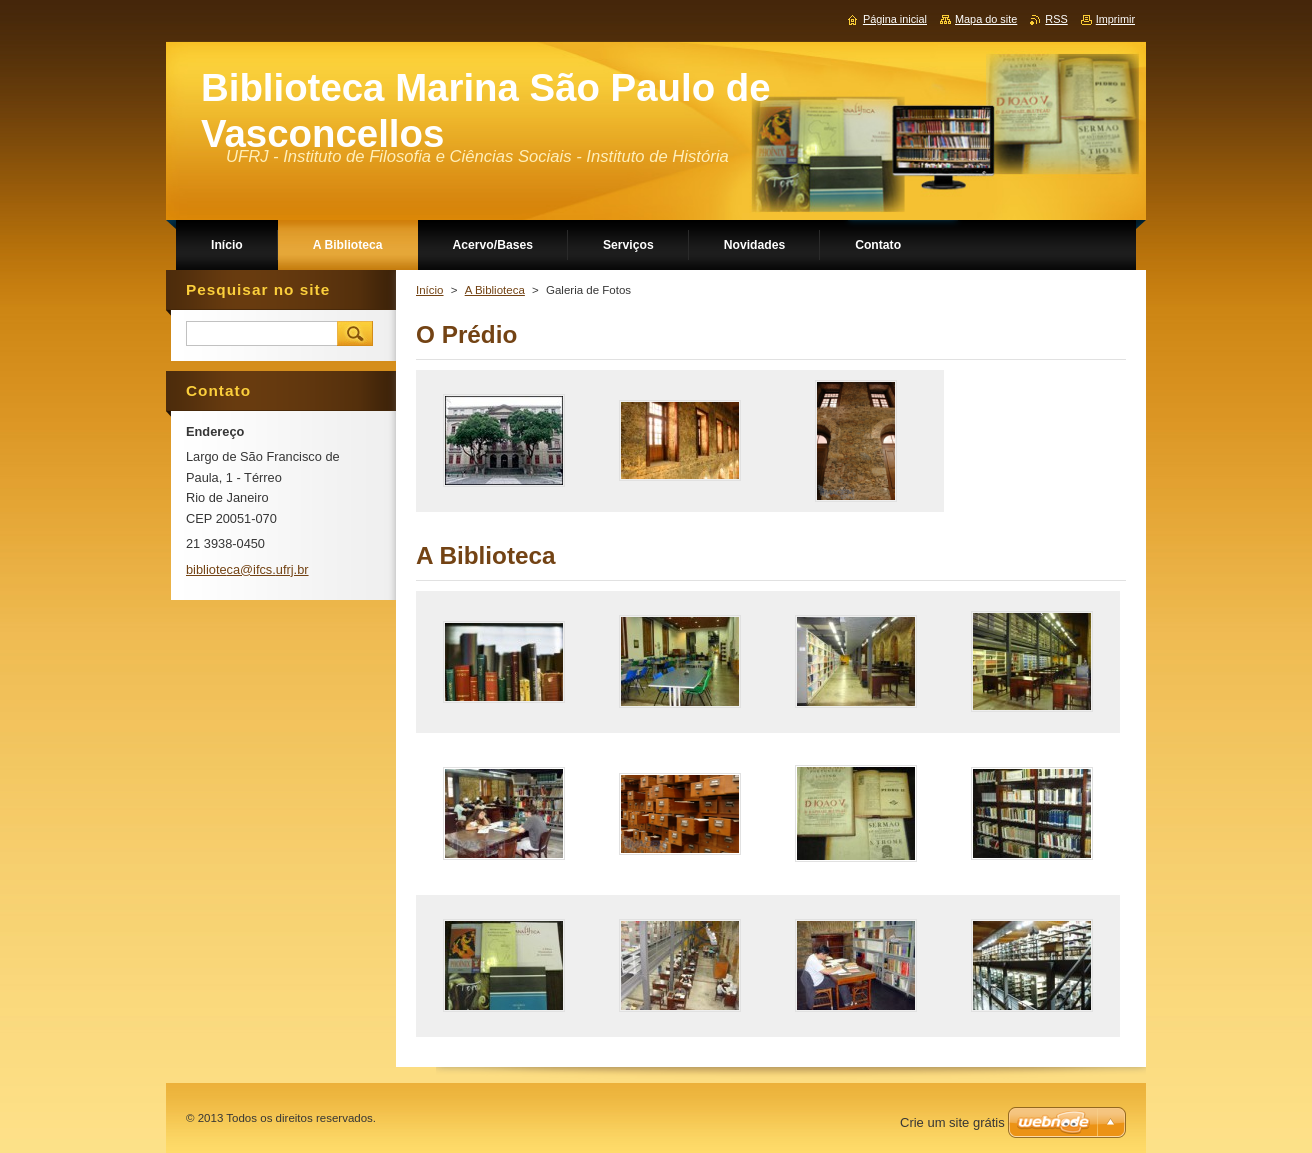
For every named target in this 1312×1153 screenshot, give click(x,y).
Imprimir (1115, 19)
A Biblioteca (495, 290)
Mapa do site (986, 19)
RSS (1056, 19)
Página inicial (895, 19)
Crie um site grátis (952, 1122)
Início (430, 290)
